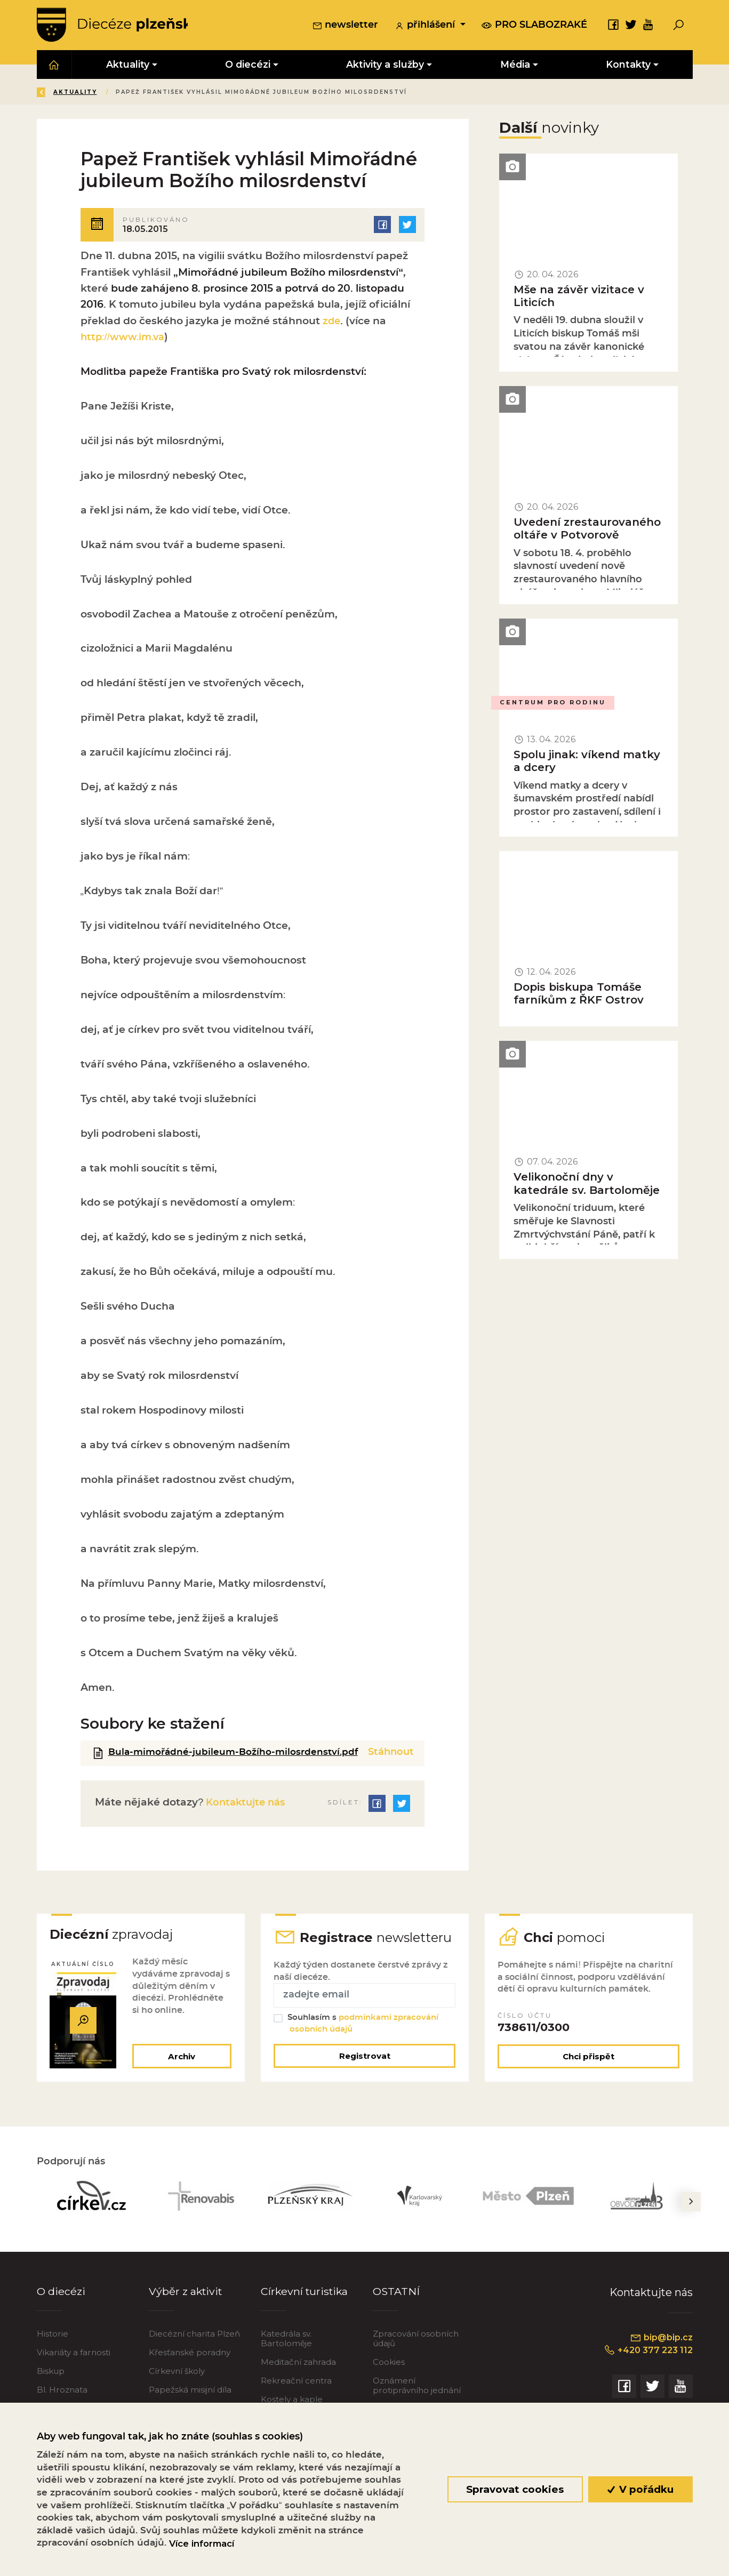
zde (332, 322)
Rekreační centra (296, 2394)
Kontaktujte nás (246, 1815)
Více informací (201, 2543)
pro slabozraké (534, 25)
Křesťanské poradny (189, 2366)
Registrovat (364, 2069)
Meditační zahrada (298, 2375)
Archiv (181, 2070)
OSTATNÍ (396, 2304)
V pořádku (640, 2489)
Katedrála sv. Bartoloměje (286, 2352)
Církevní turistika (305, 2304)
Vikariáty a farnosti (73, 2366)
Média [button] (515, 64)
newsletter (345, 26)
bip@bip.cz (661, 2351)
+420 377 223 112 (647, 2364)
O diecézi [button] (247, 64)
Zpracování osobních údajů (416, 2352)
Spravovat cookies (515, 2489)
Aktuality (151, 92)
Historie (52, 2347)
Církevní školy (177, 2384)
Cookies (389, 2375)
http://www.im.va (125, 338)
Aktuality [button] (127, 64)
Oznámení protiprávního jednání (417, 2399)
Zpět (55, 92)
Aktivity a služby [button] (385, 64)
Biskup (51, 2384)
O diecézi (61, 2304)
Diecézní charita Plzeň (194, 2347)
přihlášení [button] (426, 26)
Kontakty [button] (628, 64)
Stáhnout (391, 1753)
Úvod (100, 92)
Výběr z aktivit (186, 2304)
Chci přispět (588, 2070)
